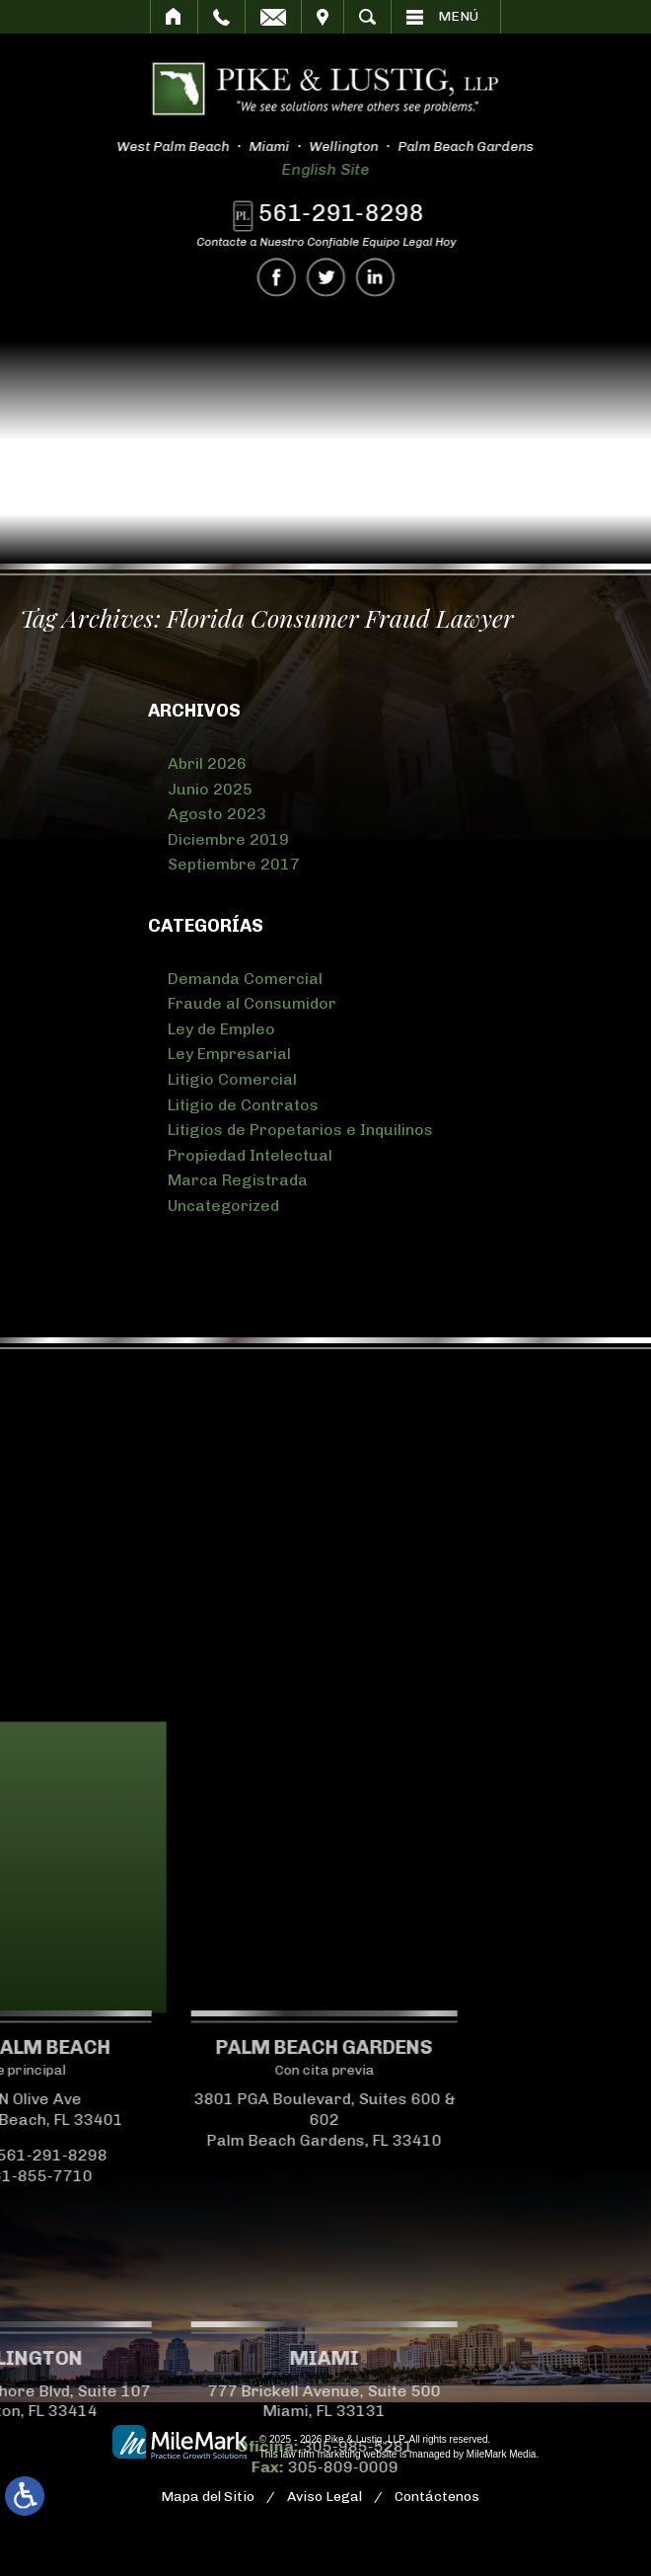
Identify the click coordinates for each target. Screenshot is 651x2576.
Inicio (174, 17)
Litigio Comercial (232, 1079)
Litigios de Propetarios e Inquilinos (300, 1129)
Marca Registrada (238, 1180)
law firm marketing (320, 2454)
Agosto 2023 (217, 813)
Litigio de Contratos (243, 1105)
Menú (458, 16)
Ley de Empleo (221, 1029)
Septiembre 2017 (234, 864)
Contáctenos (437, 2496)
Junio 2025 (210, 789)
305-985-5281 (193, 2446)
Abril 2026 (207, 763)
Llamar (221, 17)
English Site (313, 169)
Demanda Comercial (245, 978)
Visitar (322, 17)
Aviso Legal (324, 2496)
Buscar (367, 17)
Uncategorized (223, 1205)
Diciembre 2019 (228, 839)
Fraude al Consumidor (252, 1003)
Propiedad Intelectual (250, 1155)
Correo (273, 17)
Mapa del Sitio (207, 2496)
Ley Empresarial (229, 1053)
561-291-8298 (348, 212)
